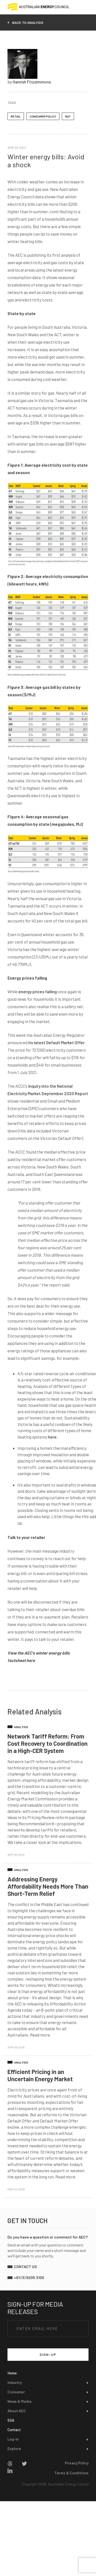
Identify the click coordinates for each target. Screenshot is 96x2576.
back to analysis (27, 22)
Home (12, 2373)
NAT (68, 116)
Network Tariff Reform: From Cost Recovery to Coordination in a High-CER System (47, 1743)
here (52, 1436)
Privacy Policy (77, 2463)
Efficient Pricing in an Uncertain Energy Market (40, 2075)
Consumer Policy (43, 116)
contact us (25, 2266)
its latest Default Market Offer (56, 1042)
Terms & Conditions (71, 2473)
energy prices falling (37, 991)
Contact (14, 2429)
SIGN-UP (48, 2354)
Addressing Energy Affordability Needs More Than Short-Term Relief (47, 1886)
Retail (16, 116)
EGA (10, 2420)
